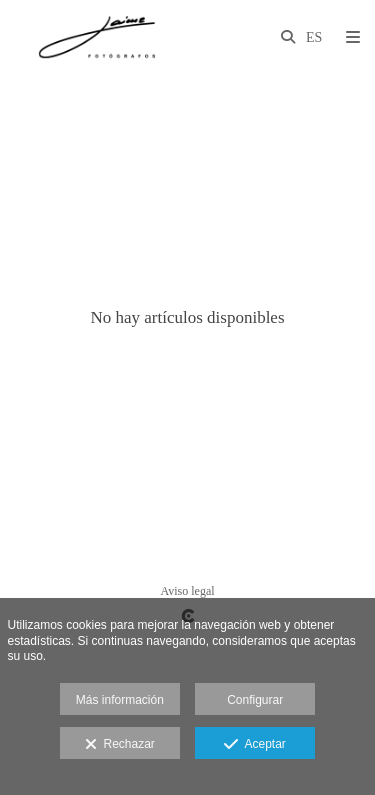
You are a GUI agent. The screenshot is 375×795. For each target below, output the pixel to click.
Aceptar (254, 745)
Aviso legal (187, 591)
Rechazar (120, 745)
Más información (120, 700)
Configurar (255, 700)
